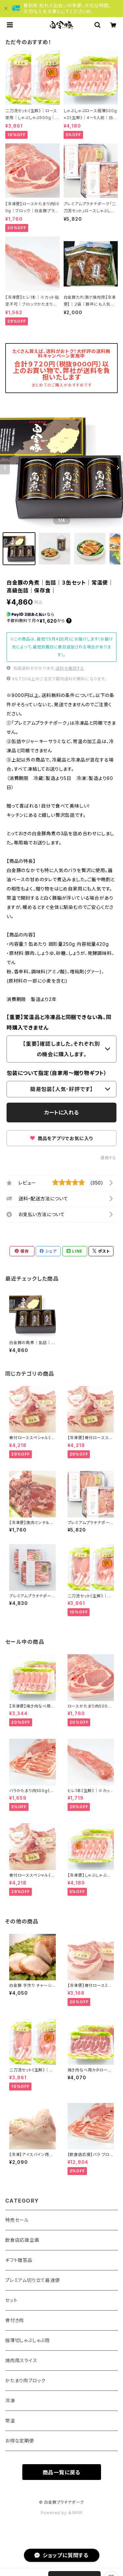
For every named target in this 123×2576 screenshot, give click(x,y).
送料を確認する (70, 668)
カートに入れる (61, 1112)
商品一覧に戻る (62, 2472)
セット (11, 2300)
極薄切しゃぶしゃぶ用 (27, 2340)
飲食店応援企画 (22, 2240)
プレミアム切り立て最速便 (32, 2280)
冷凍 (10, 2400)
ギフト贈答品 (18, 2260)
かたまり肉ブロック (25, 2380)
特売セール (17, 2220)
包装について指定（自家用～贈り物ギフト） (57, 1073)
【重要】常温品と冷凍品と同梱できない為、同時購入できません (59, 1022)
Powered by (62, 2512)
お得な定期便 (19, 2440)
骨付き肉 (14, 2320)
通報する (108, 1157)
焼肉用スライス (21, 2360)
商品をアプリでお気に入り (61, 1138)
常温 (10, 2420)
